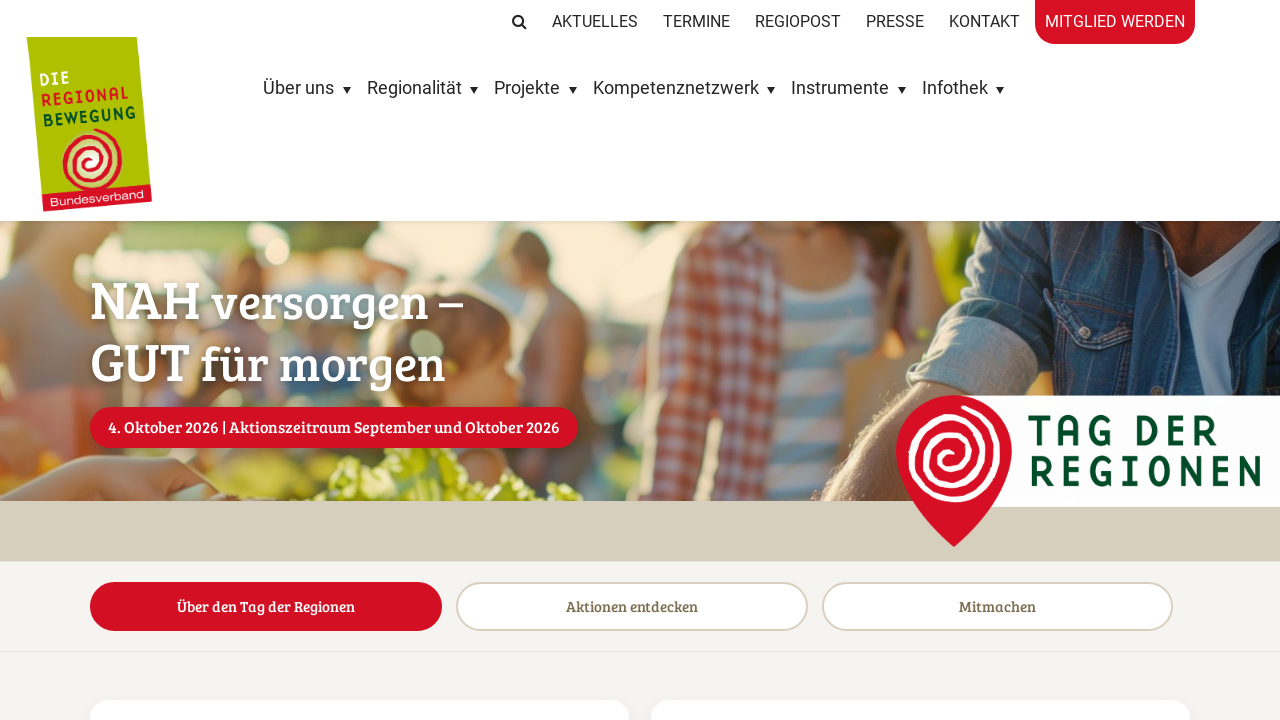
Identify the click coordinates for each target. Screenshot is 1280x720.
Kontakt (984, 21)
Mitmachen (1011, 545)
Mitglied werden (1115, 21)
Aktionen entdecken (639, 545)
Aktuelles (595, 21)
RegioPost (798, 21)
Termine (696, 21)
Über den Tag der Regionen (268, 545)
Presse (895, 21)
